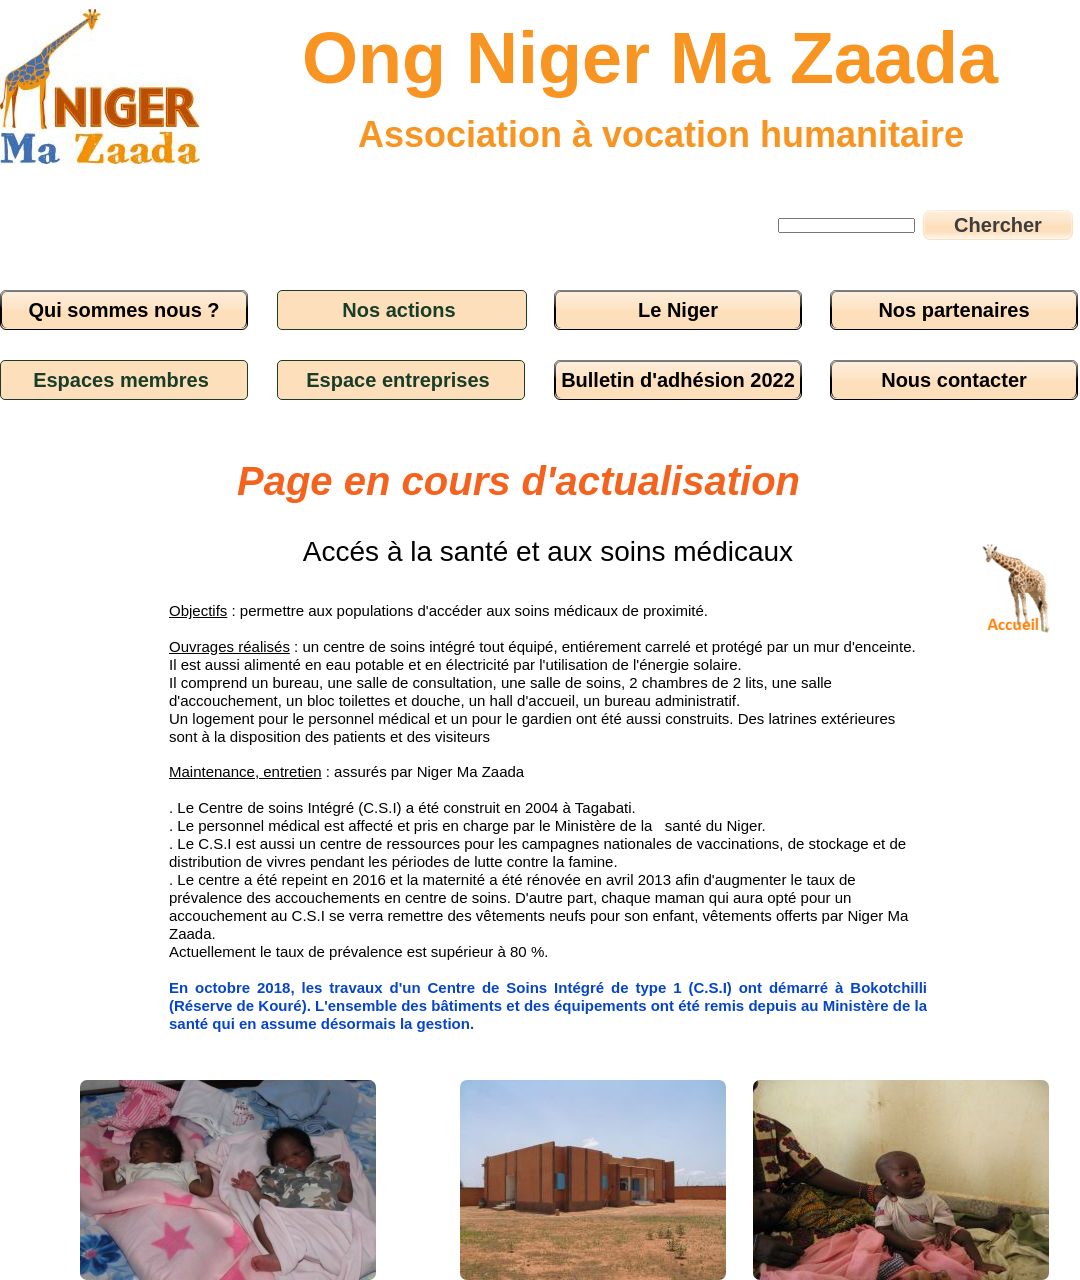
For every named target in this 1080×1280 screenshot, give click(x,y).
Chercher (998, 225)
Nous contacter (954, 380)
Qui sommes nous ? (123, 310)
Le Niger (678, 310)
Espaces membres (121, 380)
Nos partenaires (953, 310)
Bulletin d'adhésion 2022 (678, 380)
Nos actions (398, 310)
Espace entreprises (397, 380)
